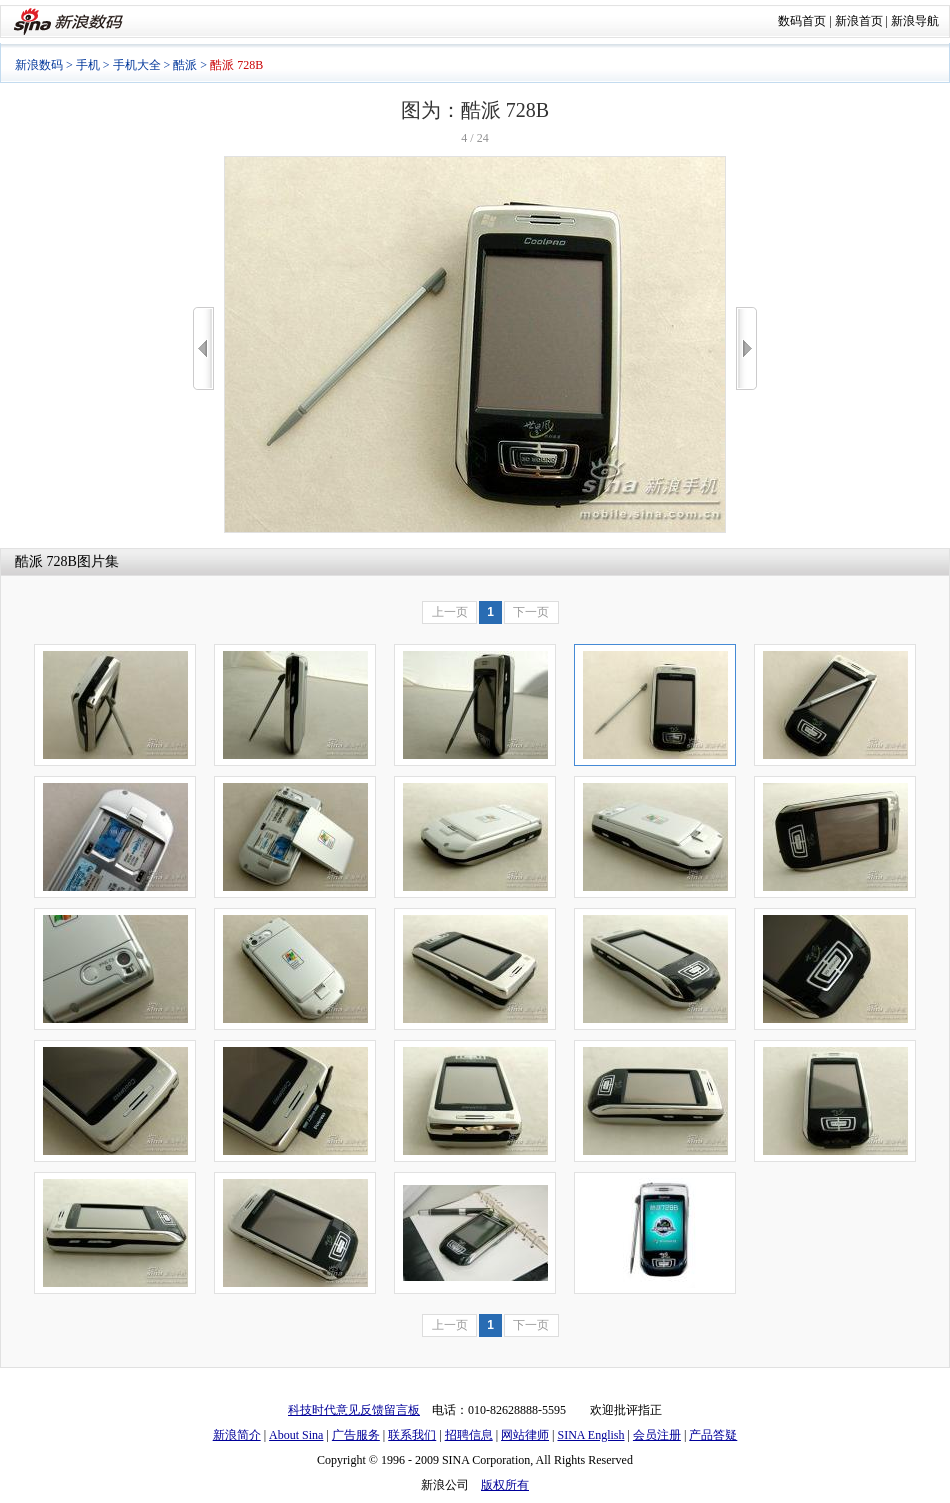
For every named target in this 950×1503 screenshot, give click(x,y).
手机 (88, 65)
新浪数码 (39, 65)
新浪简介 (237, 1435)
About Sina (296, 1435)
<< (203, 348)
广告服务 (356, 1435)
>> (746, 348)
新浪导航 (915, 21)
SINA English (590, 1435)
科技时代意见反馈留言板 (354, 1410)
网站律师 (525, 1435)
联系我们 (412, 1435)
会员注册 (657, 1435)
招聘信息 (469, 1435)
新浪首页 (859, 21)
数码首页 (802, 21)
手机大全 (137, 65)
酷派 (185, 65)
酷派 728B (46, 561)
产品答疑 (713, 1435)
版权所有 (505, 1485)
